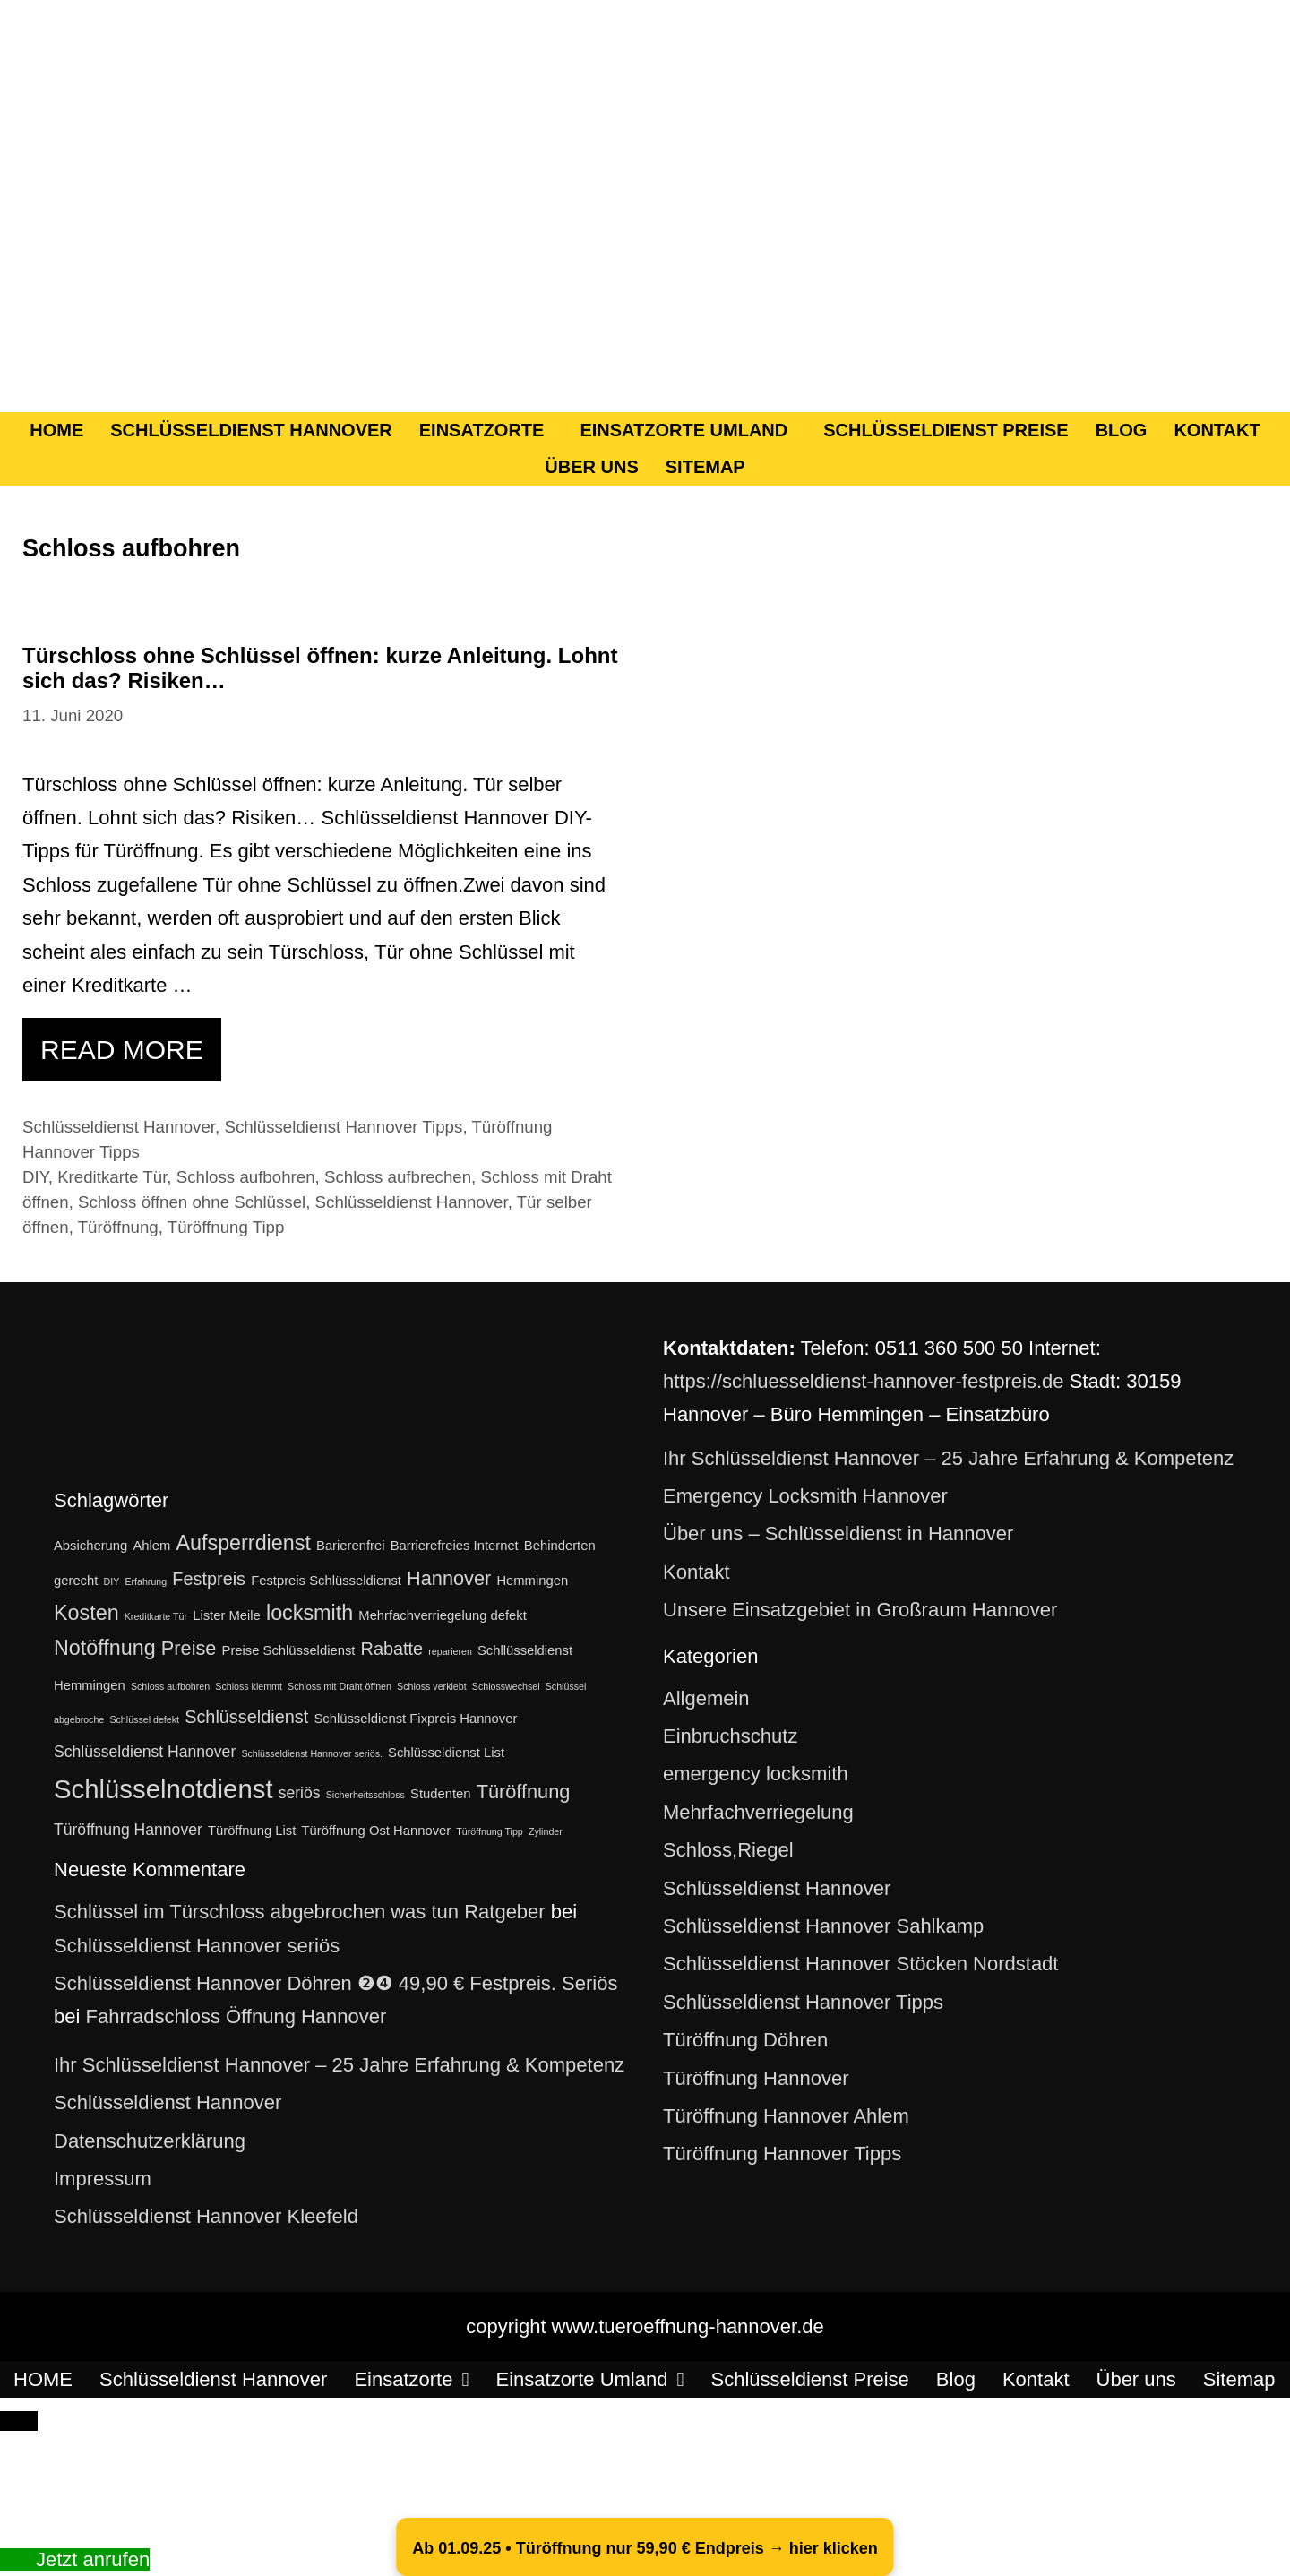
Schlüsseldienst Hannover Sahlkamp (823, 1926)
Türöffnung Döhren (745, 2040)
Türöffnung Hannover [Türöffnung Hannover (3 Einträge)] (128, 1830)
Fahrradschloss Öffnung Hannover (235, 2016)
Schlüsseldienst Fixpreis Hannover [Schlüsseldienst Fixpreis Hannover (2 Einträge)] (415, 1718)
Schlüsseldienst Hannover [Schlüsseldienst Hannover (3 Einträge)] (145, 1752)
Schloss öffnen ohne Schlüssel (191, 1202)
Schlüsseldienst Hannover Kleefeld (206, 2216)
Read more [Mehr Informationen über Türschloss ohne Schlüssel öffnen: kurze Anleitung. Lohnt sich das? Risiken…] (121, 1049)
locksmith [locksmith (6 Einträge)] (309, 1612)
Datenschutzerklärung (149, 2141)
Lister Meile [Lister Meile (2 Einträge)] (227, 1615)
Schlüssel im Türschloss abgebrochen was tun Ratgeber (300, 1911)
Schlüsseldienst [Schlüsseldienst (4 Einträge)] (246, 1717)
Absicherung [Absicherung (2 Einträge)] (90, 1545)
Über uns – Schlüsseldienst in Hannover (838, 1533)
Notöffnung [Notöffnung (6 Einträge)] (105, 1647)
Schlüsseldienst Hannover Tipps (343, 1126)
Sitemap (705, 467)
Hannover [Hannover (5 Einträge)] (449, 1578)
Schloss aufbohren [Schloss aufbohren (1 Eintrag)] (170, 1686)
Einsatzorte (482, 430)
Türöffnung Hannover (756, 2078)
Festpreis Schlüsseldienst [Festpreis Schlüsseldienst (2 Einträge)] (326, 1580)
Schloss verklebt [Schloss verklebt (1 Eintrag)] (432, 1686)
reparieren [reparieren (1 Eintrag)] (450, 1651)
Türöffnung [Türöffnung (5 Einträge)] (524, 1791)
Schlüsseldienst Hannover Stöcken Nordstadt (860, 1963)
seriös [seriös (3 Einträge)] (300, 1793)
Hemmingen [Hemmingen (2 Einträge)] (532, 1580)
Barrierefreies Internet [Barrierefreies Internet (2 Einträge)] (455, 1545)
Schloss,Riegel (728, 1850)
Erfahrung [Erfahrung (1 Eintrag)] (146, 1581)
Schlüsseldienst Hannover (250, 430)
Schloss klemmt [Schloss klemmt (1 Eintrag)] (248, 1686)
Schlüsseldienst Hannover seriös (197, 1945)
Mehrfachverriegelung (758, 1812)
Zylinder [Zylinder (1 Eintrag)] (546, 1831)
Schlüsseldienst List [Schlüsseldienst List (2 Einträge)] (446, 1752)
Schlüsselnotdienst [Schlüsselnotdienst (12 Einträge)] (163, 1789)
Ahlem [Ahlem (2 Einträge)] (151, 1545)
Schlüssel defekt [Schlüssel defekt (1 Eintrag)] (144, 1719)
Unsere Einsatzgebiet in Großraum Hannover (860, 1609)
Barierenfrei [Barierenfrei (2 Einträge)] (350, 1545)
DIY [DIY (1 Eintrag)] (111, 1581)
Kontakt (1217, 430)
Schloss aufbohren (245, 1176)
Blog (1122, 430)
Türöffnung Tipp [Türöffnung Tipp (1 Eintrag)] (489, 1831)
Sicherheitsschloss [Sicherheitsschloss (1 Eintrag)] (365, 1794)
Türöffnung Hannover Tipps (782, 2153)
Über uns (591, 467)
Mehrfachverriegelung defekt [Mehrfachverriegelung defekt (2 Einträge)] (442, 1615)
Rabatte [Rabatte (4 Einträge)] (392, 1648)
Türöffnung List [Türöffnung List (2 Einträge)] (252, 1830)
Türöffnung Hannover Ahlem (786, 2116)
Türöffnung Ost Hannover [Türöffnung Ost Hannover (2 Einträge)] (377, 1830)
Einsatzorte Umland (683, 430)
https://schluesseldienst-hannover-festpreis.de (863, 1381)
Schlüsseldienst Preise (945, 430)
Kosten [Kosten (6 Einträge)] (86, 1612)
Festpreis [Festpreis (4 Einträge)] (208, 1579)
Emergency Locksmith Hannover (805, 1496)
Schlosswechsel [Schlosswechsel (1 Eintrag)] (506, 1686)
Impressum (102, 2178)
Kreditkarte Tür (112, 1176)
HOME (56, 430)
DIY (35, 1176)
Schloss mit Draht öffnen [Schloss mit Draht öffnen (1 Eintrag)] (339, 1686)
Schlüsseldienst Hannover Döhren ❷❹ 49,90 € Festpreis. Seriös (335, 1983)
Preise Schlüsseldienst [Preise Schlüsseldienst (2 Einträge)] (289, 1650)
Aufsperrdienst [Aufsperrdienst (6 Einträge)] (243, 1543)
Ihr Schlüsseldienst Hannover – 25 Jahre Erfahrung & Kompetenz (339, 2065)
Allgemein (706, 1698)
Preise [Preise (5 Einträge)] (189, 1648)
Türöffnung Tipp (226, 1227)
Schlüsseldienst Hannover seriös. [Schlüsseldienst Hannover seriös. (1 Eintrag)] (312, 1753)
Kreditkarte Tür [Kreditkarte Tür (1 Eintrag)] (156, 1616)
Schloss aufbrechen (397, 1176)
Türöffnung (118, 1227)
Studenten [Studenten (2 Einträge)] (440, 1794)
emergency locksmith (755, 1773)
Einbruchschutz (730, 1736)
